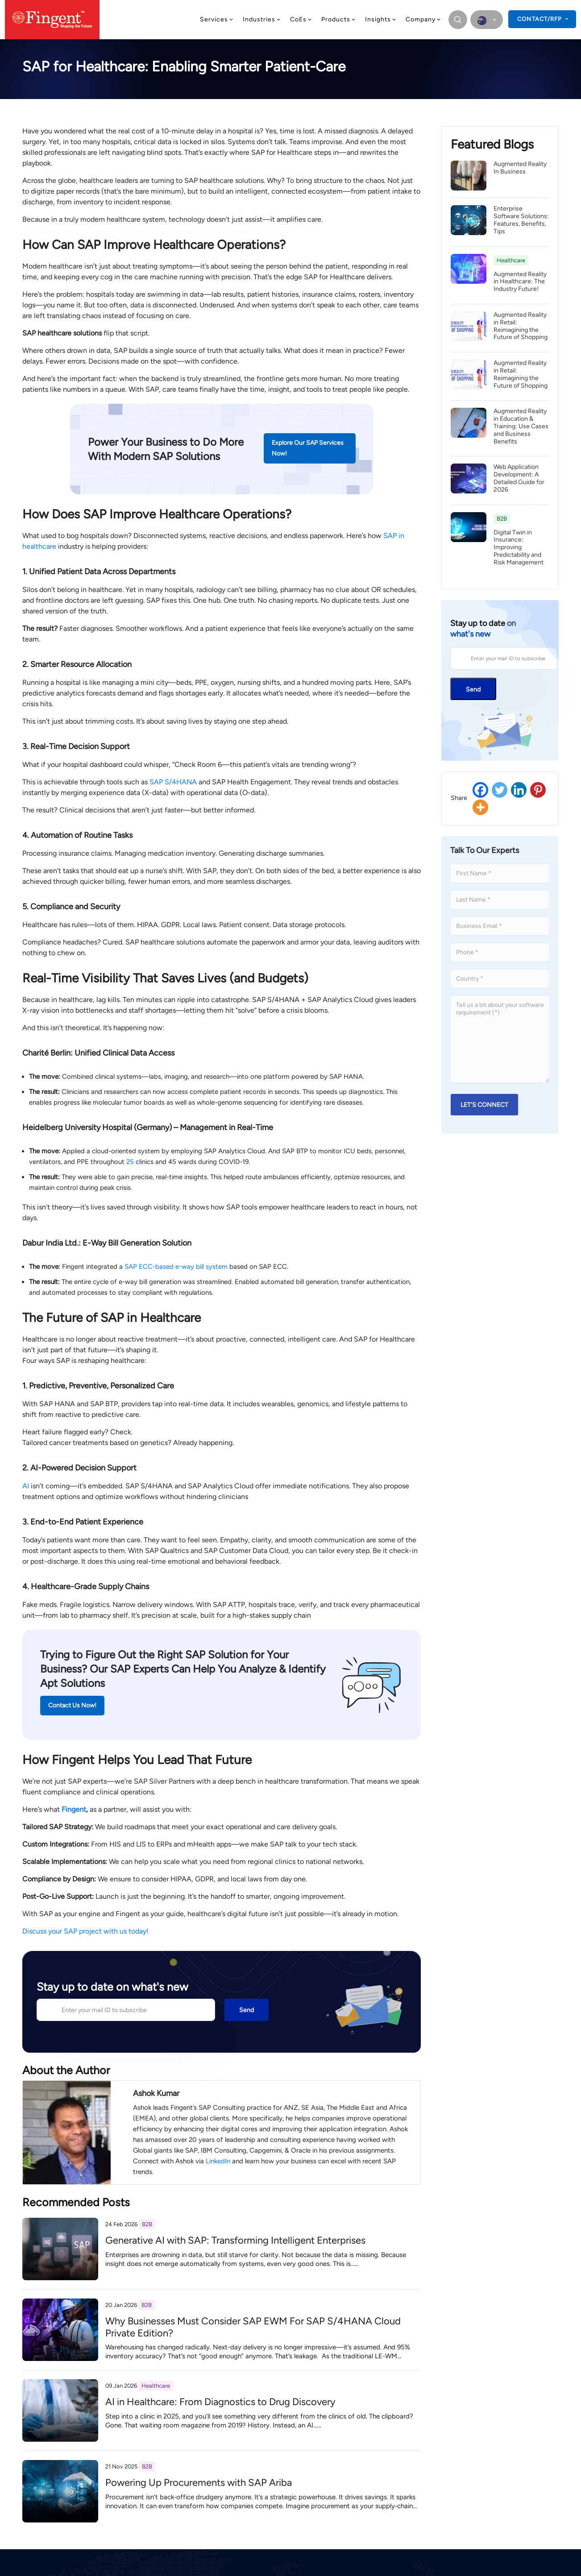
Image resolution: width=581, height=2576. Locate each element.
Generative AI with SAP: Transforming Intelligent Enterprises (235, 2240)
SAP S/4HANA (173, 782)
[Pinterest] (538, 790)
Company (423, 19)
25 (130, 1162)
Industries (262, 19)
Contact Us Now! (72, 1705)
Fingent (74, 1809)
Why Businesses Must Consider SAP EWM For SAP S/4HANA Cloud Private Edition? (253, 2327)
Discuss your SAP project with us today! (85, 1931)
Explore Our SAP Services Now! (308, 448)
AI (25, 1486)
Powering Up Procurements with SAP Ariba (198, 2483)
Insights (381, 19)
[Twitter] (499, 790)
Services (217, 19)
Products (338, 19)
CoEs (301, 19)
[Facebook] (480, 790)
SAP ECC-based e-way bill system (176, 1267)
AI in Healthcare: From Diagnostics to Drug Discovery (220, 2402)
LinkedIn (218, 2161)
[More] (480, 807)
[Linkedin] (519, 790)
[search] (457, 19)
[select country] (486, 19)
